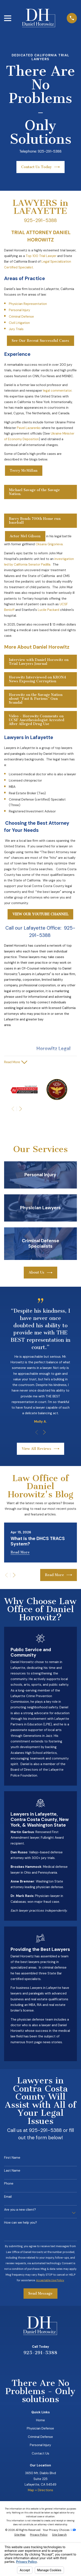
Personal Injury (19, 310)
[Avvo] (45, 2365)
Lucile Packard (48, 610)
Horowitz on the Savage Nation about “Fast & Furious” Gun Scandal (35, 699)
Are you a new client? (20, 2210)
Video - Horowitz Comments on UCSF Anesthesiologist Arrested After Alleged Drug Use (36, 720)
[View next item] (20, 1109)
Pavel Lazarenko (29, 428)
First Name (12, 2158)
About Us (40, 1272)
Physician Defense (40, 2428)
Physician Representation (28, 304)
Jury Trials (16, 329)
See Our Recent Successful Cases (40, 341)
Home (40, 2420)
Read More (58, 1575)
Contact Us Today (40, 167)
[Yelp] (25, 2365)
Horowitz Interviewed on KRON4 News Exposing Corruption (37, 679)
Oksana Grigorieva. (49, 544)
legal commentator (56, 390)
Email (8, 2197)
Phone (8, 2183)
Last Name (12, 2170)
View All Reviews (40, 1449)
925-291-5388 (40, 2352)
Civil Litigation (19, 323)
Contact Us (40, 2453)
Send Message (40, 2293)
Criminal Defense (21, 316)
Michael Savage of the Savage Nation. (34, 492)
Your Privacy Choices (59, 2530)
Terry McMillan (23, 470)
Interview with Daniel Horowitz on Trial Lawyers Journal (38, 662)
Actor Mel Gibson (25, 536)
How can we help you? (20, 2222)
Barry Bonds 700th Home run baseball (34, 521)
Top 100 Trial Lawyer (41, 256)
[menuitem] (19, 2535)
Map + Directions (40, 2490)
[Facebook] (56, 2365)
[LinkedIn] (35, 2365)
